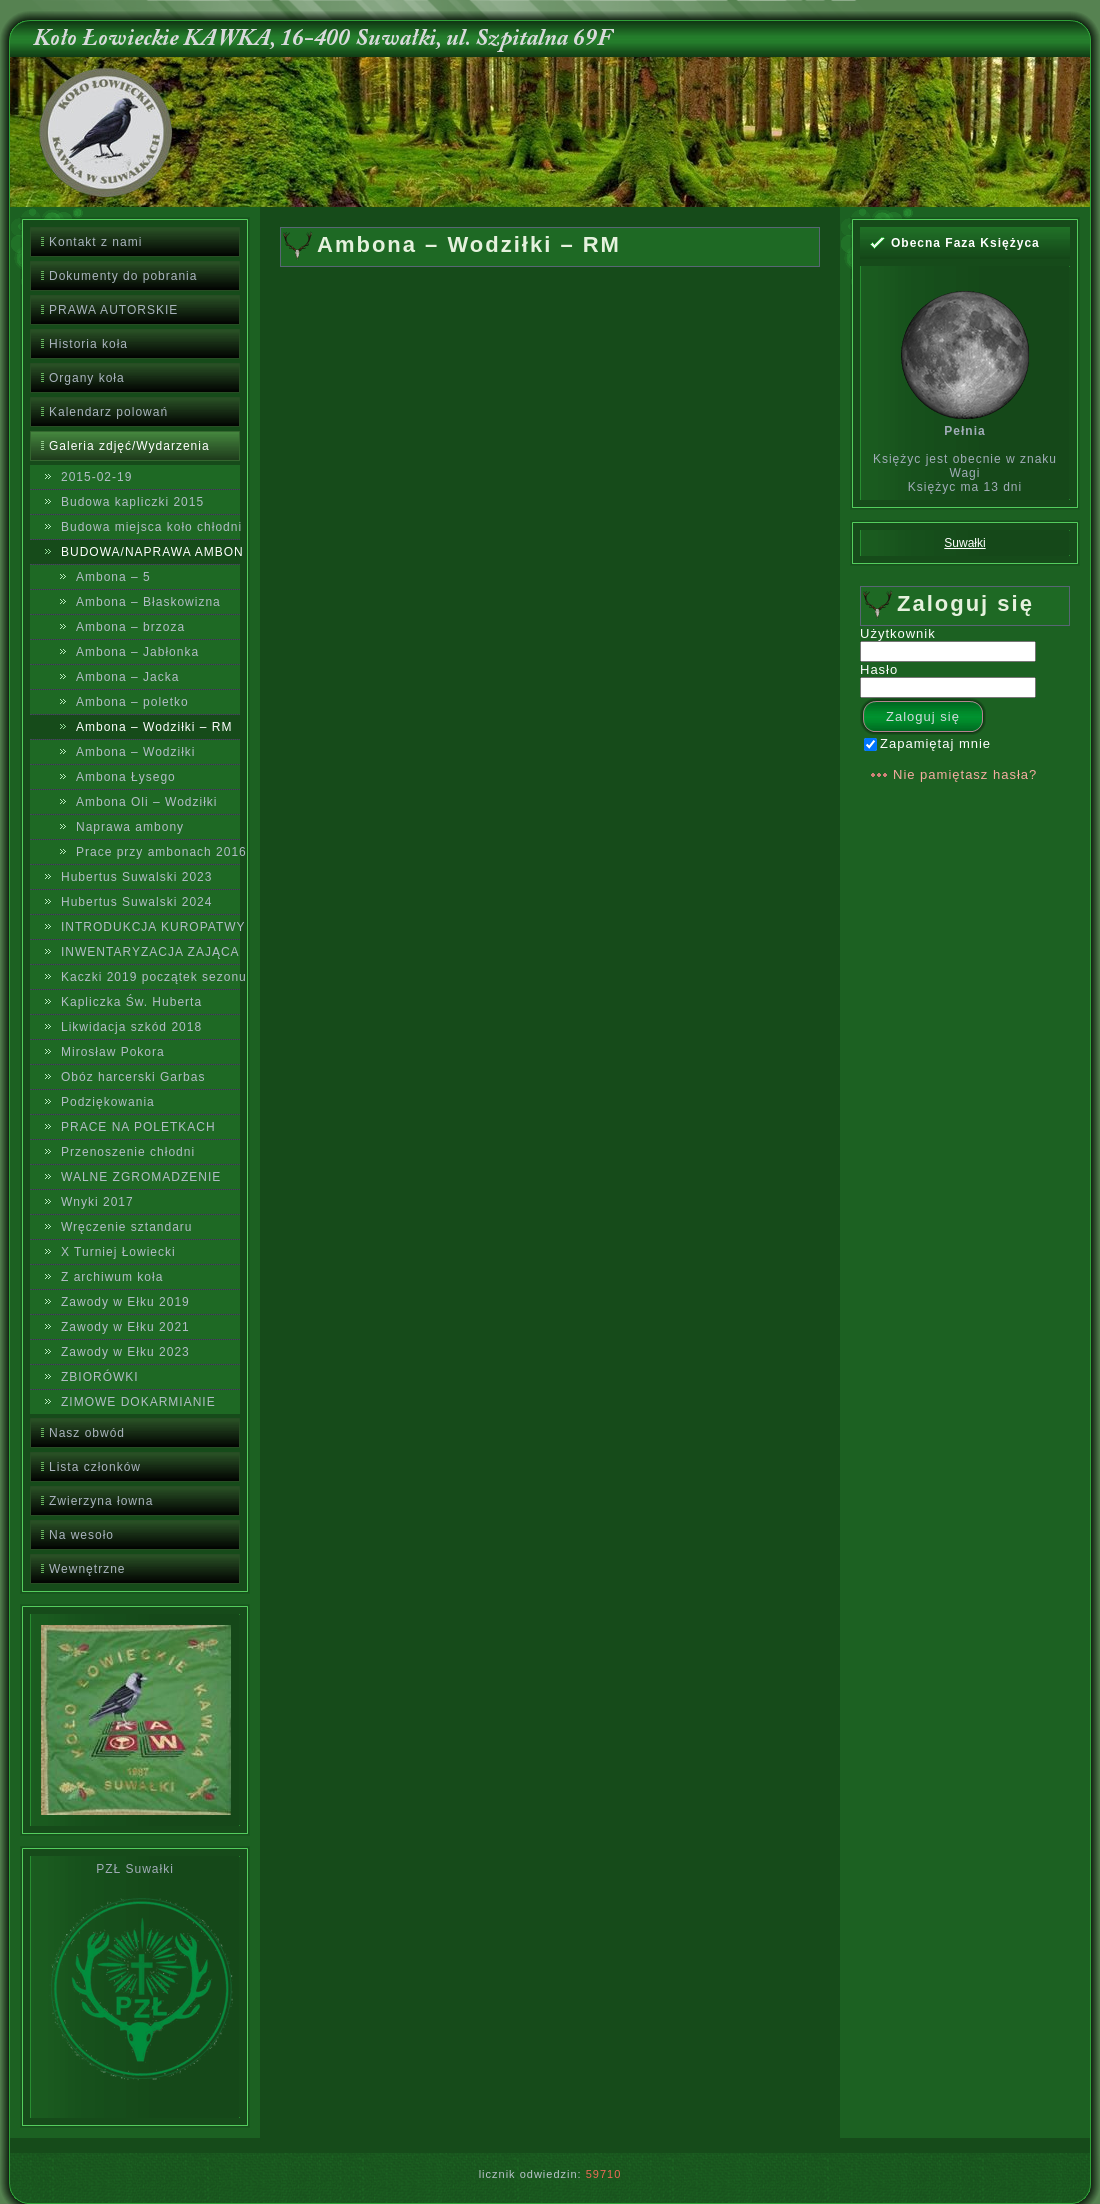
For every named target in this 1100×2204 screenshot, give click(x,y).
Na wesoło (81, 1535)
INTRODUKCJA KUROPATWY (150, 927)
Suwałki (964, 543)
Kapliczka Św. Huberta (131, 1002)
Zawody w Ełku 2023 (125, 1352)
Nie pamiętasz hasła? (965, 774)
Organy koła (87, 378)
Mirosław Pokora (113, 1052)
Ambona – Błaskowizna (148, 602)
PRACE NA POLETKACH (138, 1127)
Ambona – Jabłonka (137, 652)
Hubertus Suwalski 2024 (136, 902)
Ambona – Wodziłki (136, 752)
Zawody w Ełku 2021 (125, 1327)
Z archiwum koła (112, 1277)
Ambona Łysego (126, 777)
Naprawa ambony (130, 827)
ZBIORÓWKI (100, 1377)
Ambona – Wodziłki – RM (154, 727)
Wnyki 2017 (97, 1202)
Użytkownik (898, 633)
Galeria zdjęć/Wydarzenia (129, 446)
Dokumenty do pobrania (123, 276)
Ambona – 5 (113, 577)
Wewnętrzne (87, 1569)
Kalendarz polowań (108, 412)
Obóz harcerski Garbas (133, 1077)
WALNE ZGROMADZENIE (141, 1177)
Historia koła (88, 344)
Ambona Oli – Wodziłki (147, 802)
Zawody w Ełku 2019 (125, 1302)
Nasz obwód (87, 1433)
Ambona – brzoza (130, 627)
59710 (604, 2174)
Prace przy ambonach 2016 (158, 852)
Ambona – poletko (132, 702)
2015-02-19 (96, 477)
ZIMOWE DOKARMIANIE (138, 1402)
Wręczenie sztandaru (127, 1227)
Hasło (879, 669)
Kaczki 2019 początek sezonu (150, 977)
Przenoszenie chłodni (128, 1152)
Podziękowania (108, 1102)
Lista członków (95, 1467)
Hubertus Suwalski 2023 (136, 877)
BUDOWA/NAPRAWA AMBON (150, 552)
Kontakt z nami (95, 242)
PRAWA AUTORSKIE (113, 310)
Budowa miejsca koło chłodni (150, 527)
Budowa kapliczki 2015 (132, 502)
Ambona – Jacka (127, 677)
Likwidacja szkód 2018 (131, 1027)
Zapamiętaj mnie (927, 743)
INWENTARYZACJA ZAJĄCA (150, 952)
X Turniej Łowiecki (118, 1252)
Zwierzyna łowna (101, 1501)
